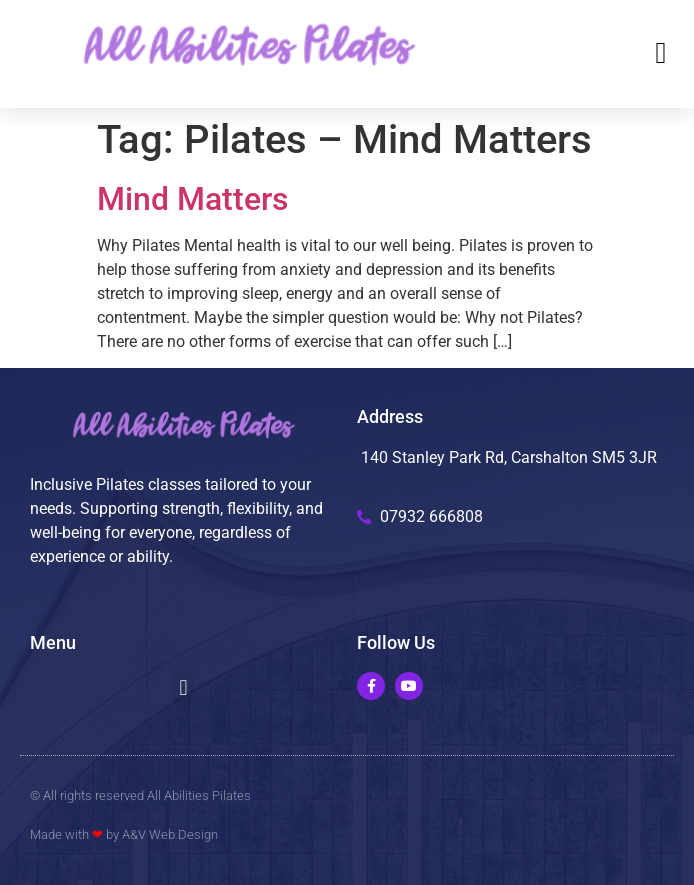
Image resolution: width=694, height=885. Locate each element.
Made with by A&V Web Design (124, 834)
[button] (661, 53)
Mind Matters (192, 199)
